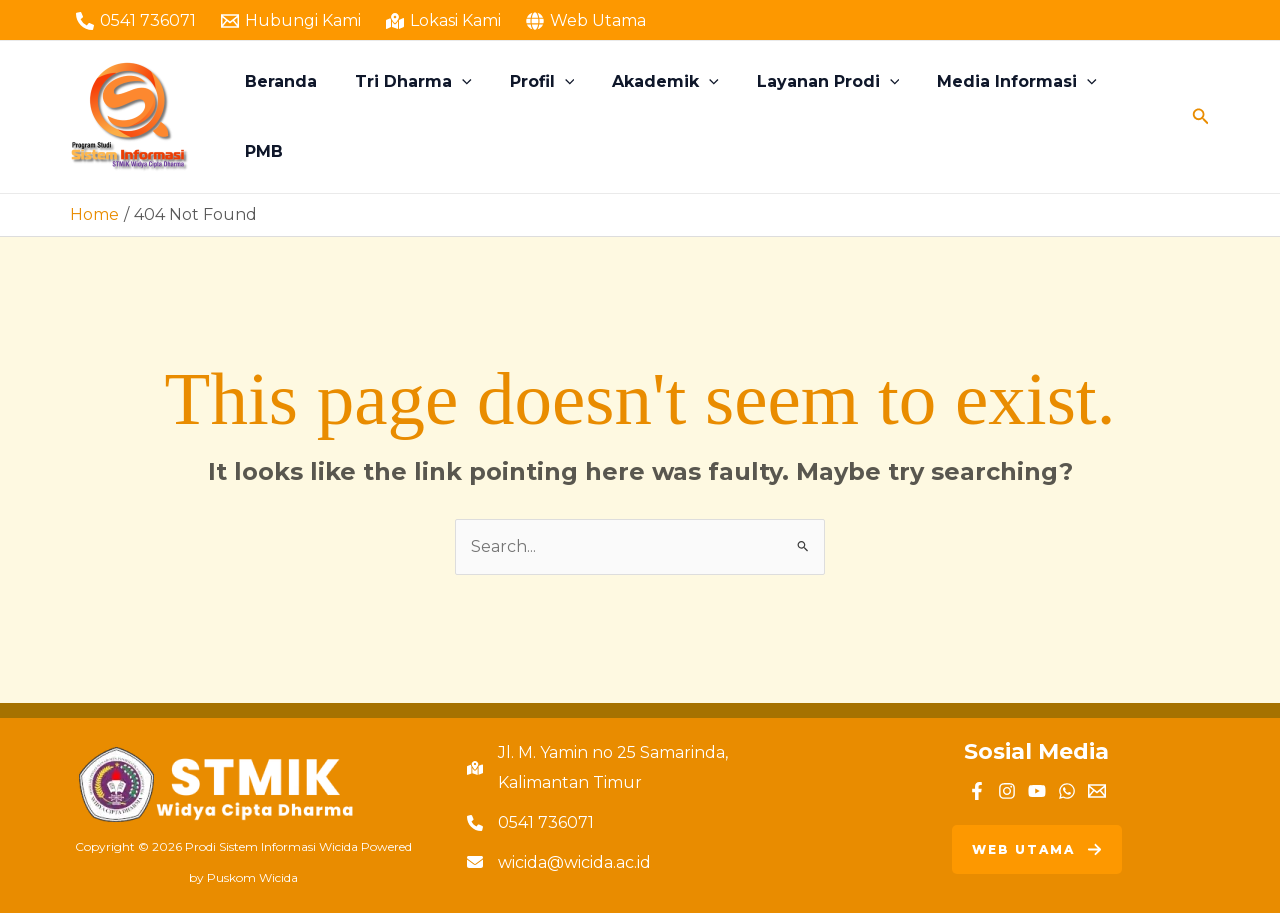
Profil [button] (548, 117)
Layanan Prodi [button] (823, 117)
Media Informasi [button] (1006, 117)
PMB (1137, 116)
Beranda (300, 116)
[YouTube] (1037, 791)
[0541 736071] (136, 21)
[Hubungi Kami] (291, 21)
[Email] (1097, 791)
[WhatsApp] (1067, 791)
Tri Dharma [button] (426, 117)
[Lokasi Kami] (444, 21)
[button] (475, 117)
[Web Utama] (585, 21)
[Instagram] (1007, 791)
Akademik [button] (666, 117)
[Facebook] (977, 791)
